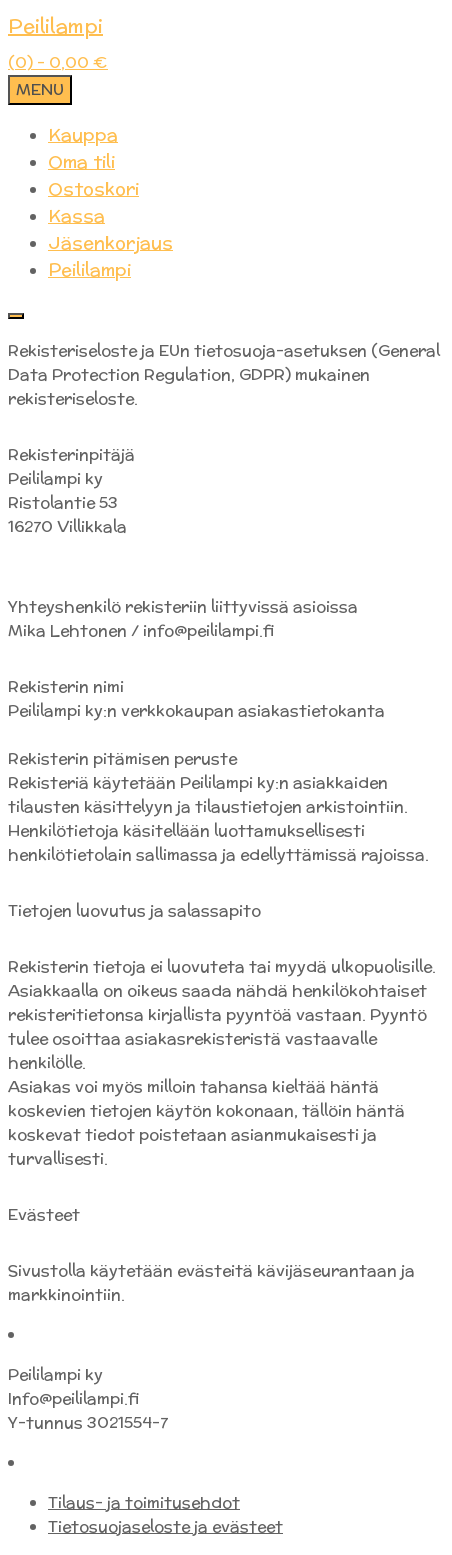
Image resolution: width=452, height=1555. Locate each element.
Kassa (76, 215)
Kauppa (83, 134)
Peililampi (55, 25)
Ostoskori (93, 188)
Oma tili (81, 161)
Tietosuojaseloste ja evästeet (165, 1526)
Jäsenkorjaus (110, 242)
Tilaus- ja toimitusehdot (144, 1502)
